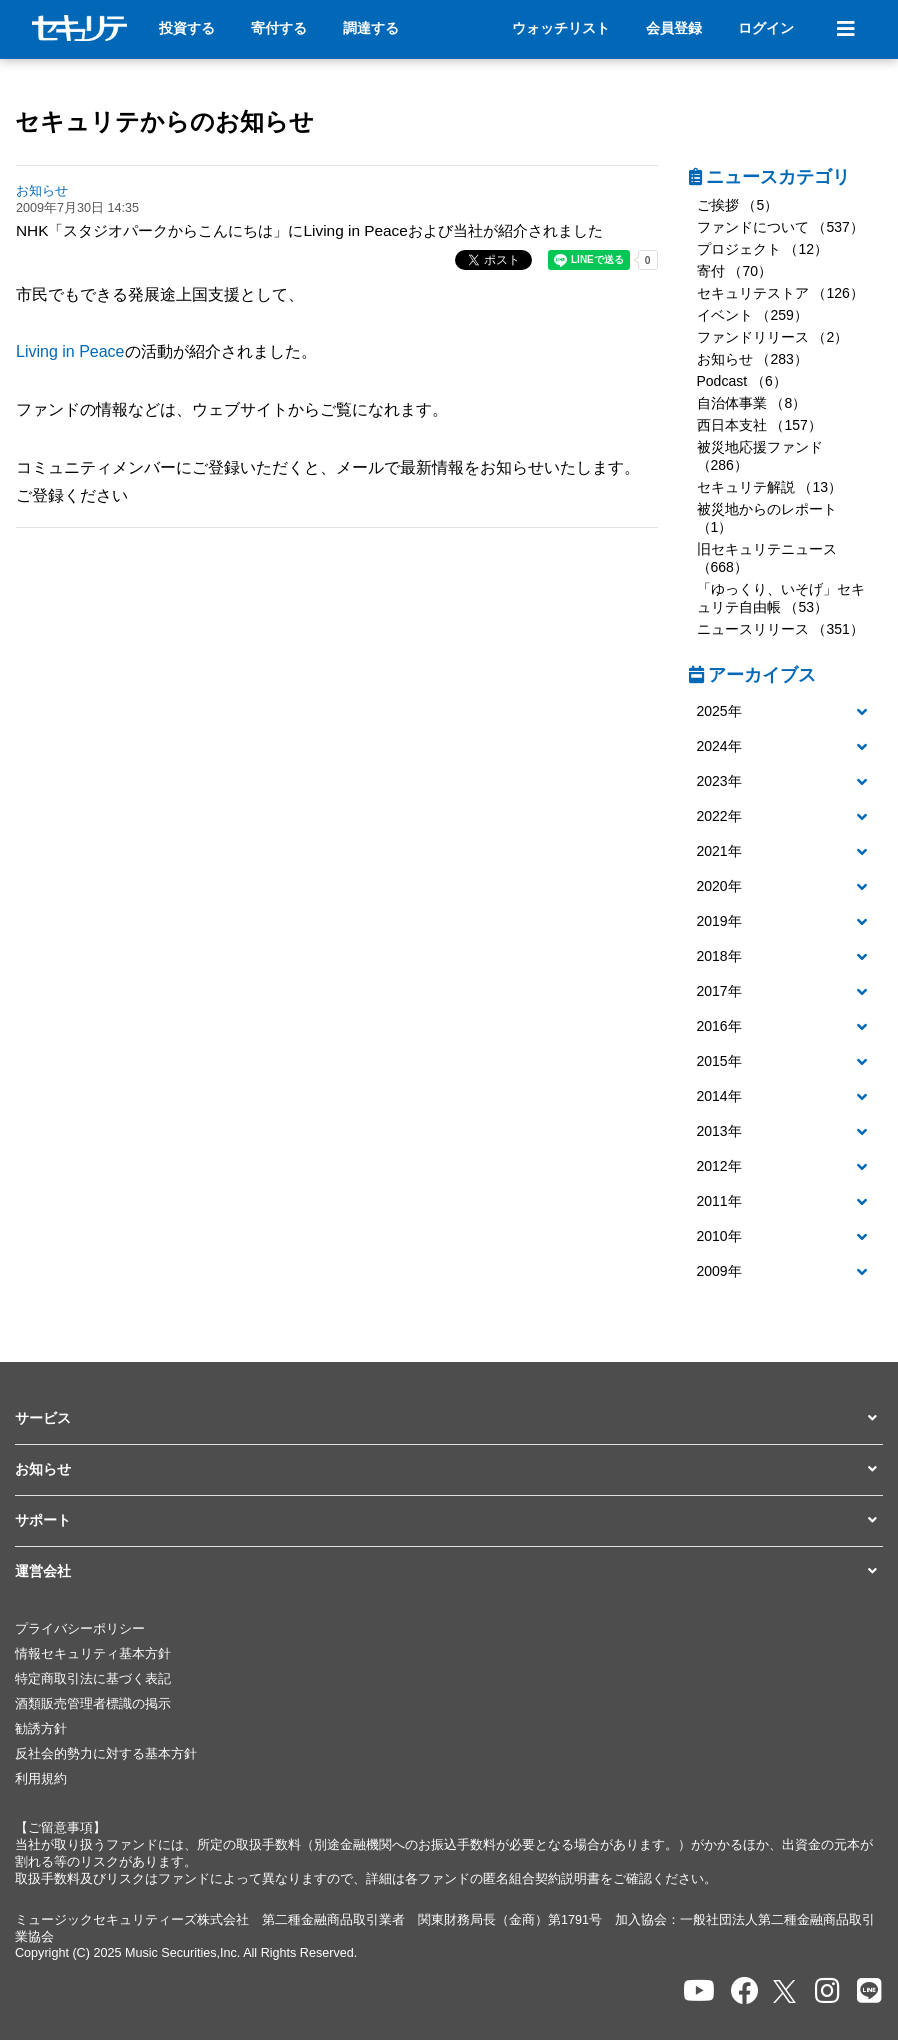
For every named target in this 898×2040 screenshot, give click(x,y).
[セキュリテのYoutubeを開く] (699, 1991)
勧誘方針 (41, 1729)
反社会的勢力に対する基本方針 (106, 1754)
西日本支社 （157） (759, 425)
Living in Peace (70, 351)
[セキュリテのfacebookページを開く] (745, 1991)
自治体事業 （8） (752, 403)
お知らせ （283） (752, 359)
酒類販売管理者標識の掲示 (93, 1704)
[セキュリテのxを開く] (786, 1991)
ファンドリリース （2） (773, 337)
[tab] (786, 712)
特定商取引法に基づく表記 (93, 1679)
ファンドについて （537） (780, 227)
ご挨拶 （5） (738, 205)
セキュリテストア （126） (780, 293)
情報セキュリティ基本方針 (93, 1654)
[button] (786, 712)
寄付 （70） (734, 271)
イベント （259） (752, 315)
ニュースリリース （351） (780, 629)
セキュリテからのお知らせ (164, 121)
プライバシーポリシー (80, 1629)
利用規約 (41, 1779)
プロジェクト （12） (762, 249)
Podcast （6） (742, 381)
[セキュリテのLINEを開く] (869, 1991)
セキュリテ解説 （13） (769, 487)
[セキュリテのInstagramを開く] (827, 1991)
